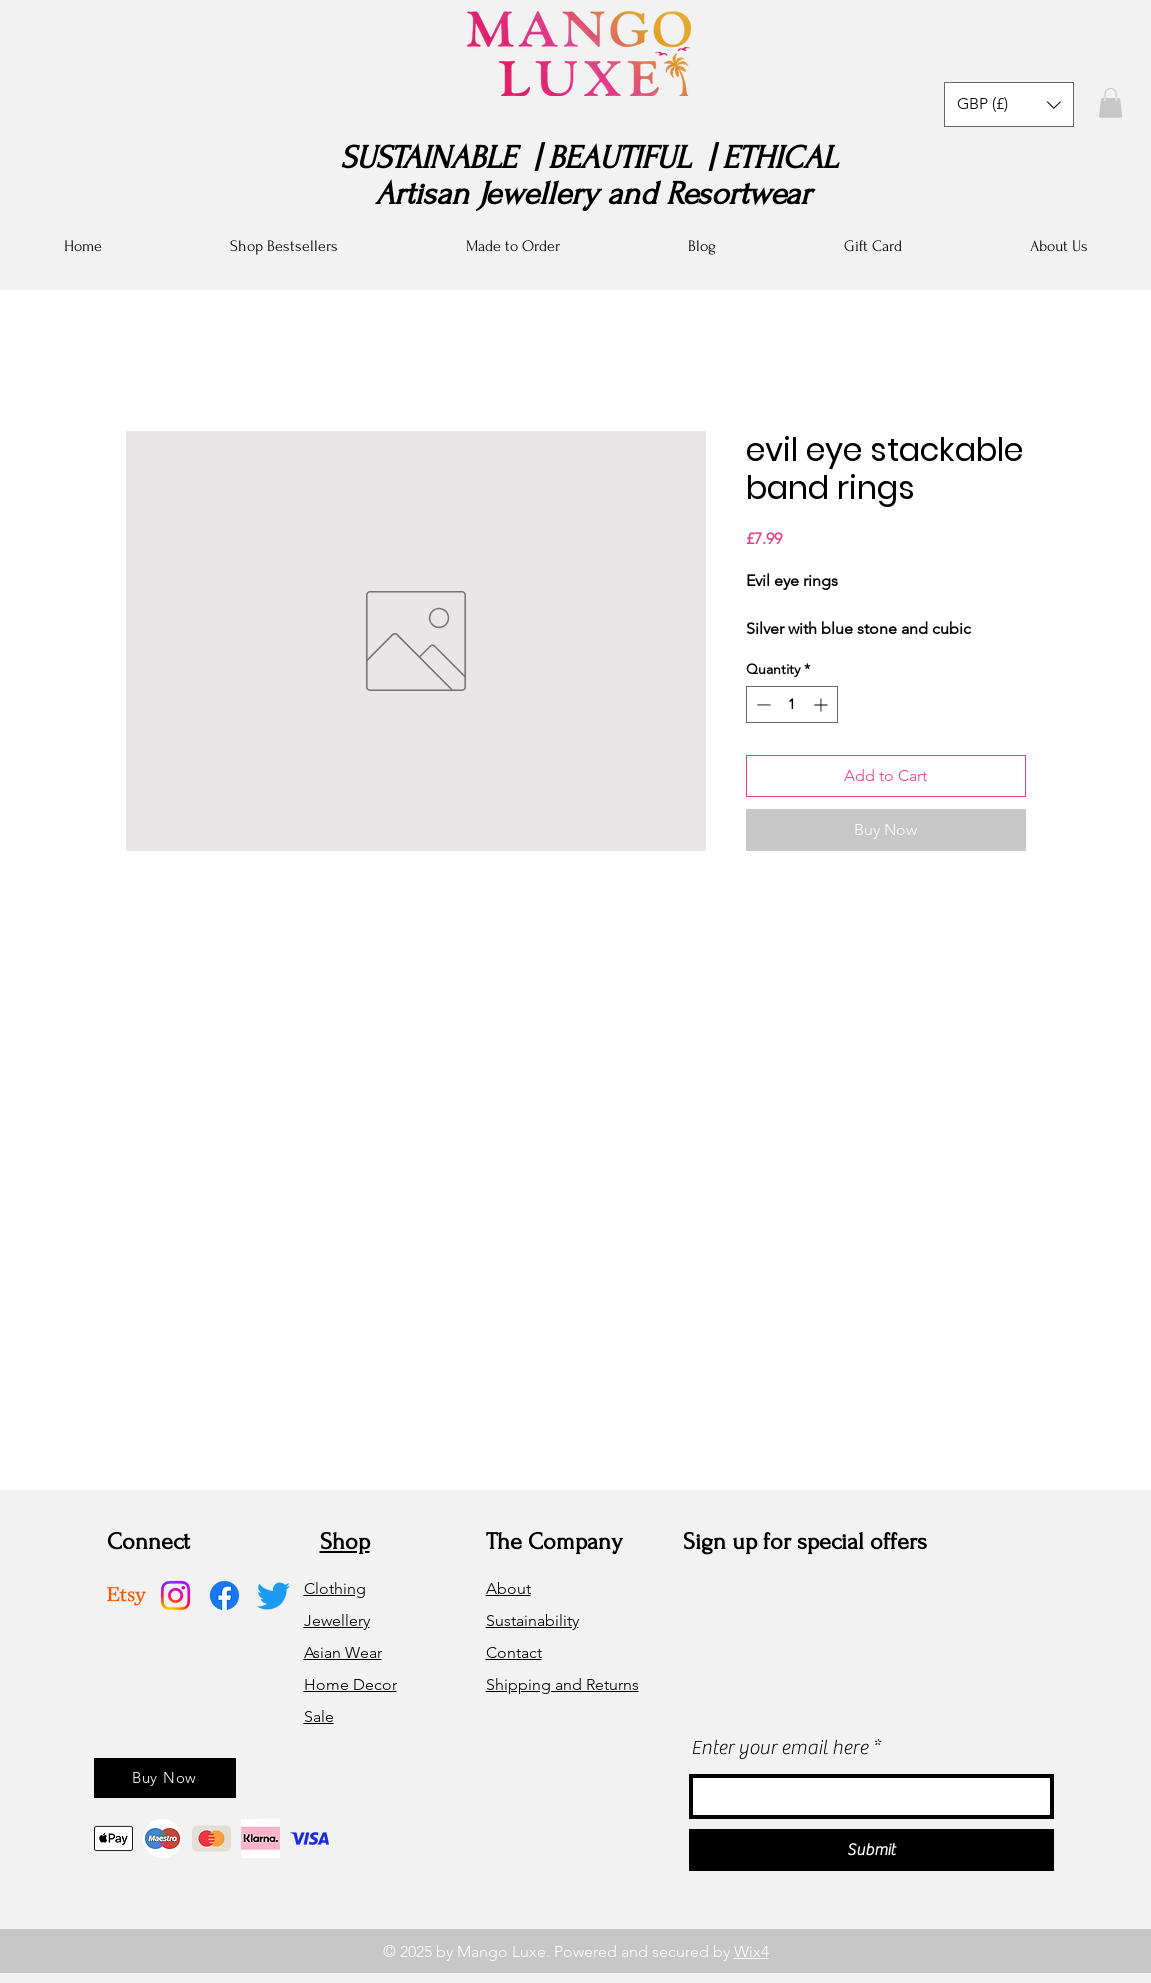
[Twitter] (273, 1595)
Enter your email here (779, 1748)
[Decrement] (761, 704)
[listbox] (1009, 104)
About (508, 1588)
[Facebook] (224, 1595)
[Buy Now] (165, 1778)
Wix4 (751, 1951)
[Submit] (871, 1850)
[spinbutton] (792, 704)
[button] (1009, 104)
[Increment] (822, 704)
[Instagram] (175, 1595)
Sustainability (532, 1620)
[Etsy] (126, 1595)
